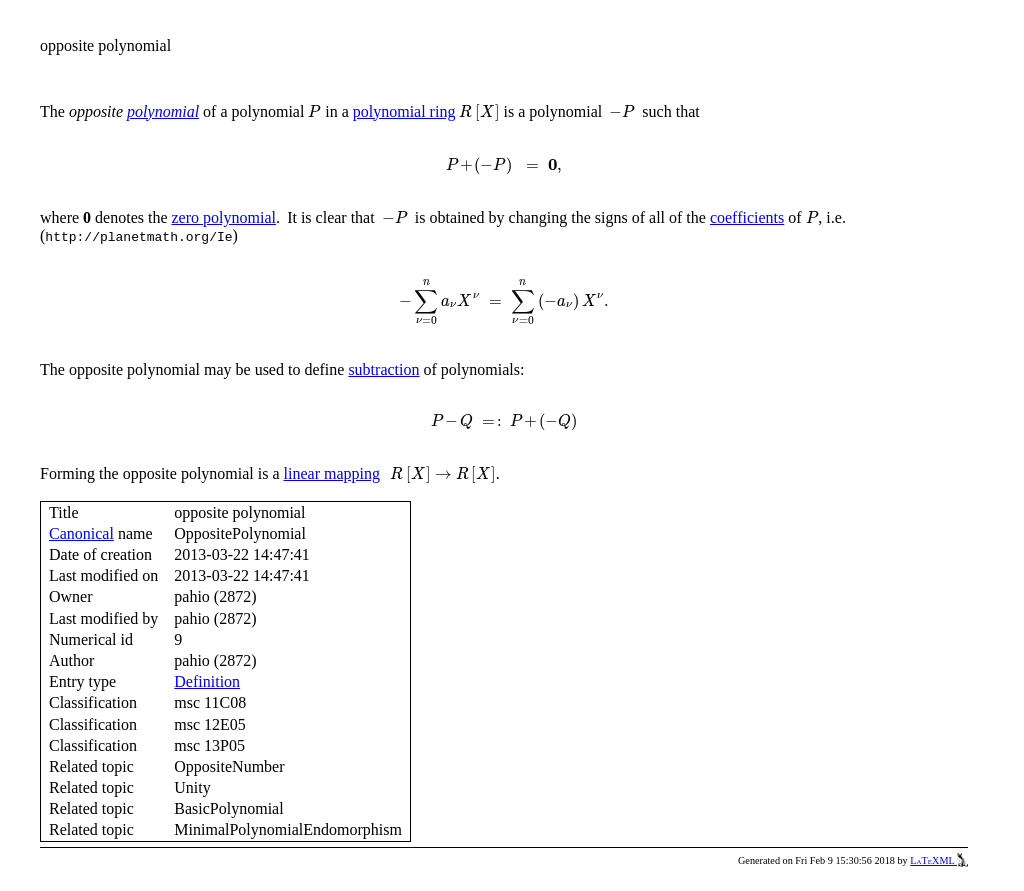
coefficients (747, 217)
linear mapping (332, 473)
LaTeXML (939, 860)
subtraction (383, 369)
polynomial (163, 111)
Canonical (81, 533)
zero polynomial (224, 217)
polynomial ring (404, 111)
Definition (207, 681)
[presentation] (314, 111)
